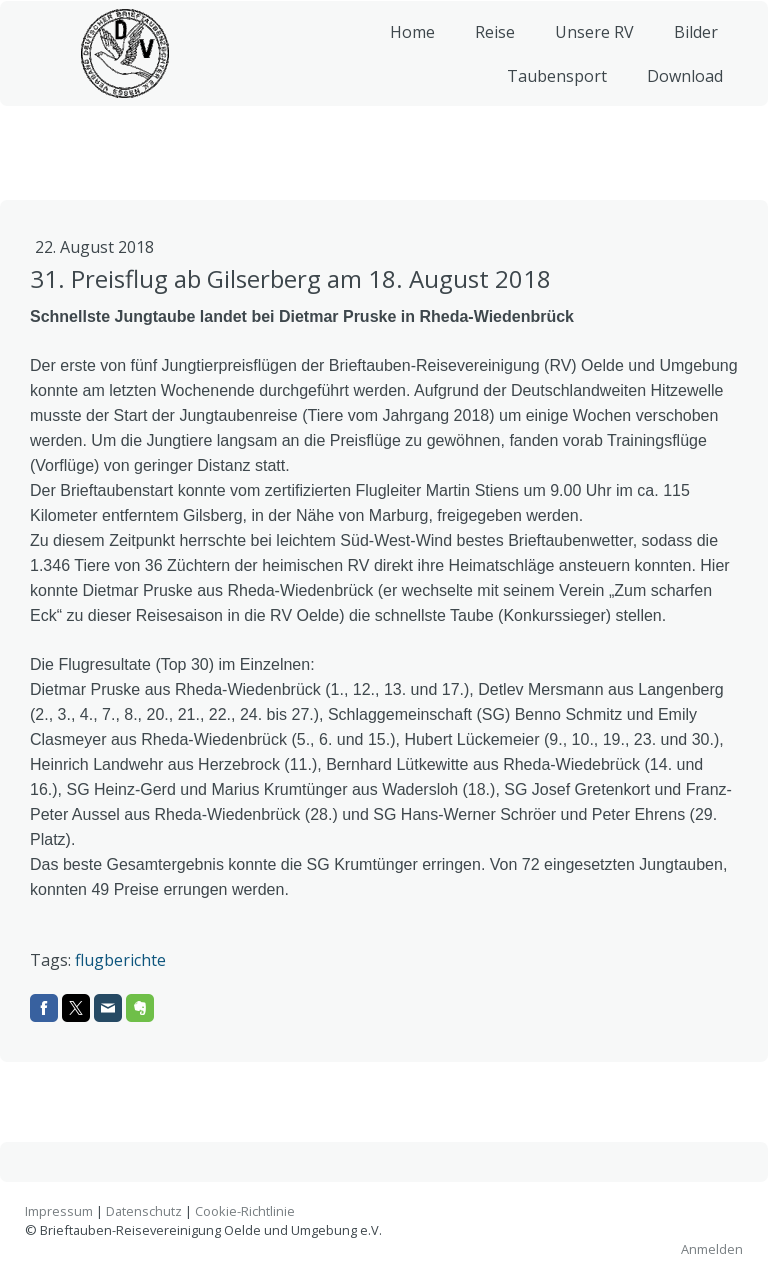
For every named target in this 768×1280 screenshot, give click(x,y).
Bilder (688, 46)
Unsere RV (586, 46)
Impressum (59, 1211)
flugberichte (120, 960)
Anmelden (712, 1249)
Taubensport (549, 90)
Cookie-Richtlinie (245, 1211)
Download (677, 90)
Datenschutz (144, 1211)
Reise (487, 46)
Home (404, 46)
